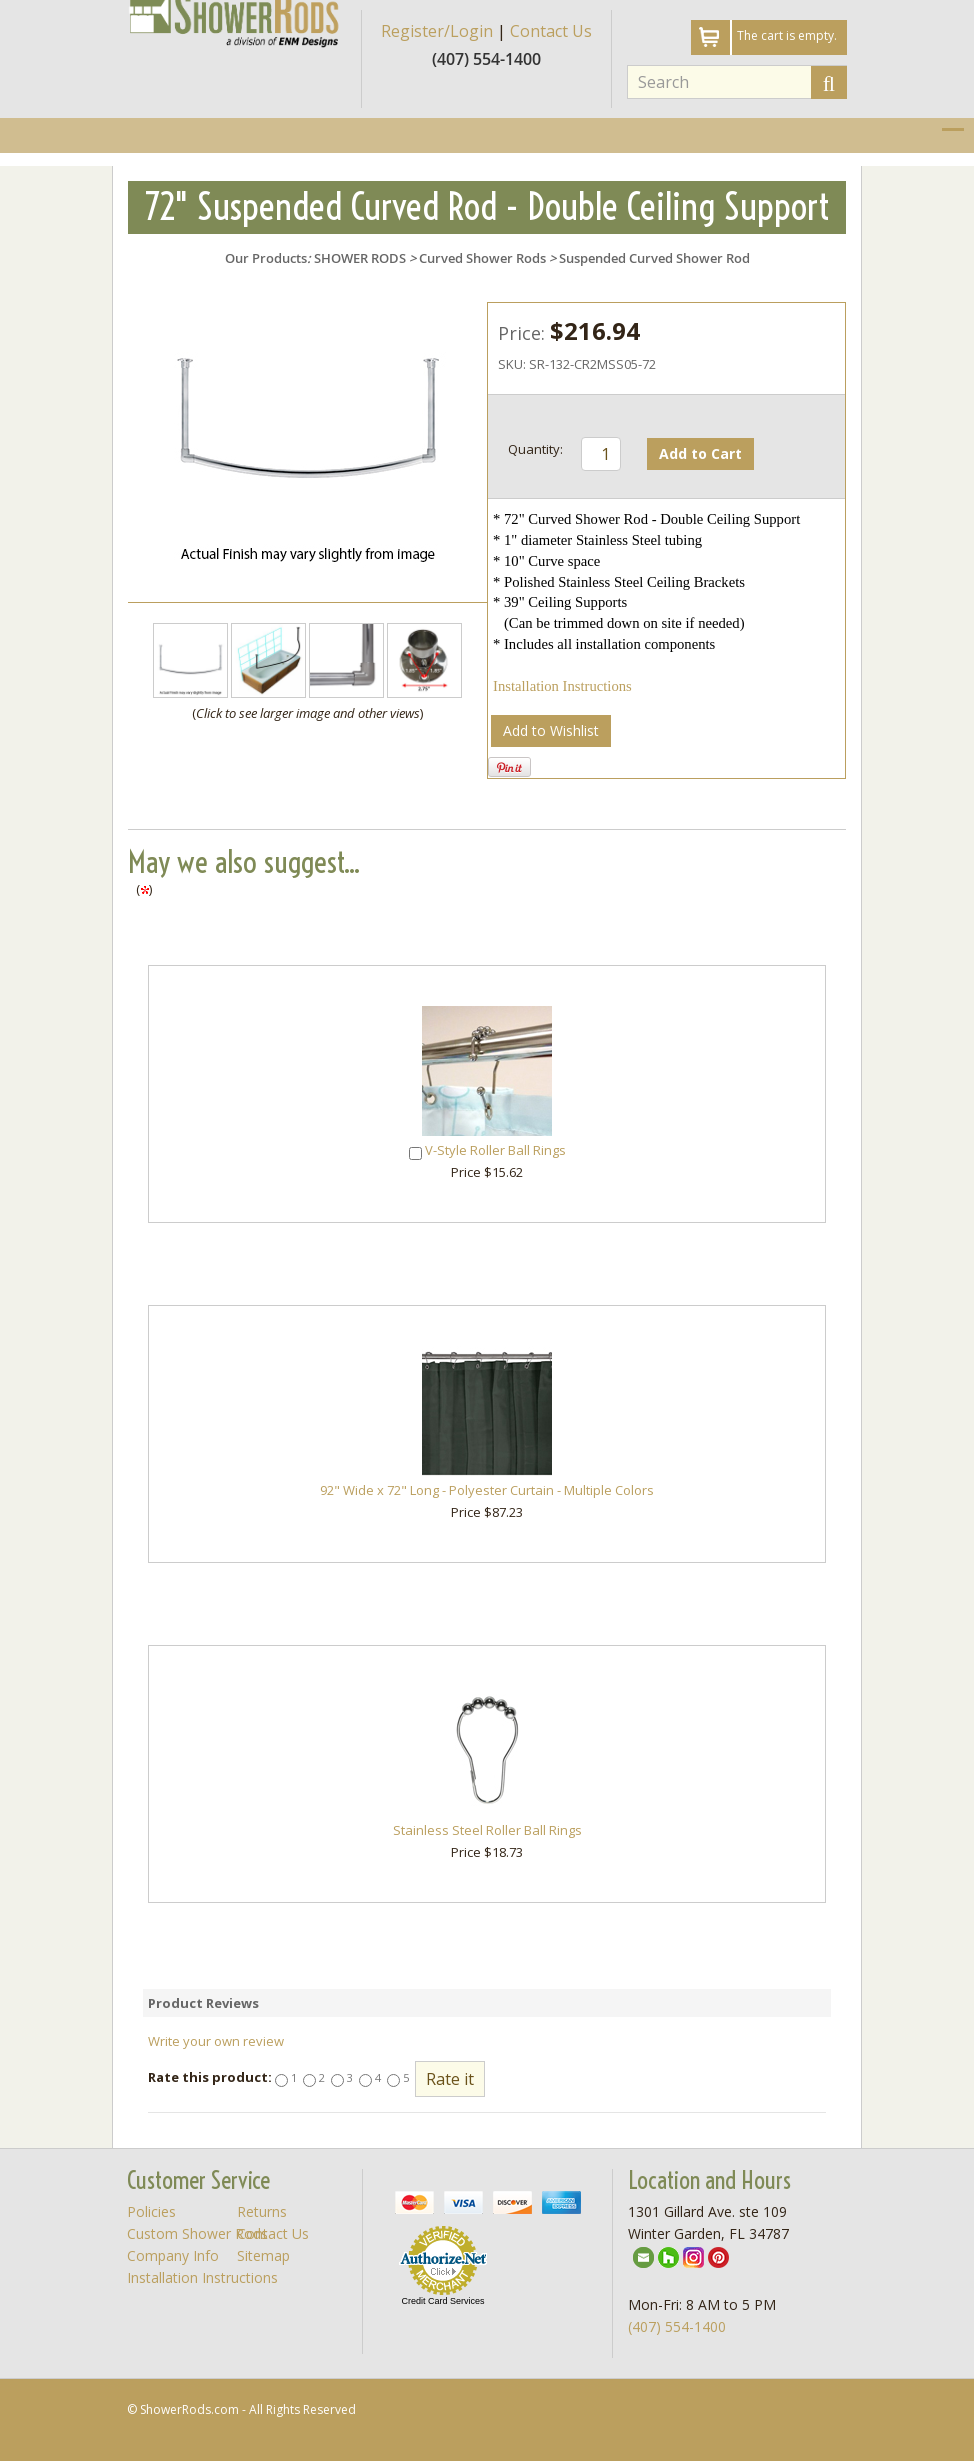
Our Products (266, 258)
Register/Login (437, 31)
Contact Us (551, 31)
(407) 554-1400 (677, 2326)
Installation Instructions (562, 686)
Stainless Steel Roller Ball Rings (487, 1830)
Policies (151, 2211)
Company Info (173, 2255)
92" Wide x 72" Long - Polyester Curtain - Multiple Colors (487, 1490)
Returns (262, 2211)
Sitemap (263, 2255)
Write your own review (216, 2041)
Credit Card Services (442, 2301)
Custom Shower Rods (197, 2233)
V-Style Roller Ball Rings (495, 1150)
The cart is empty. (787, 35)
